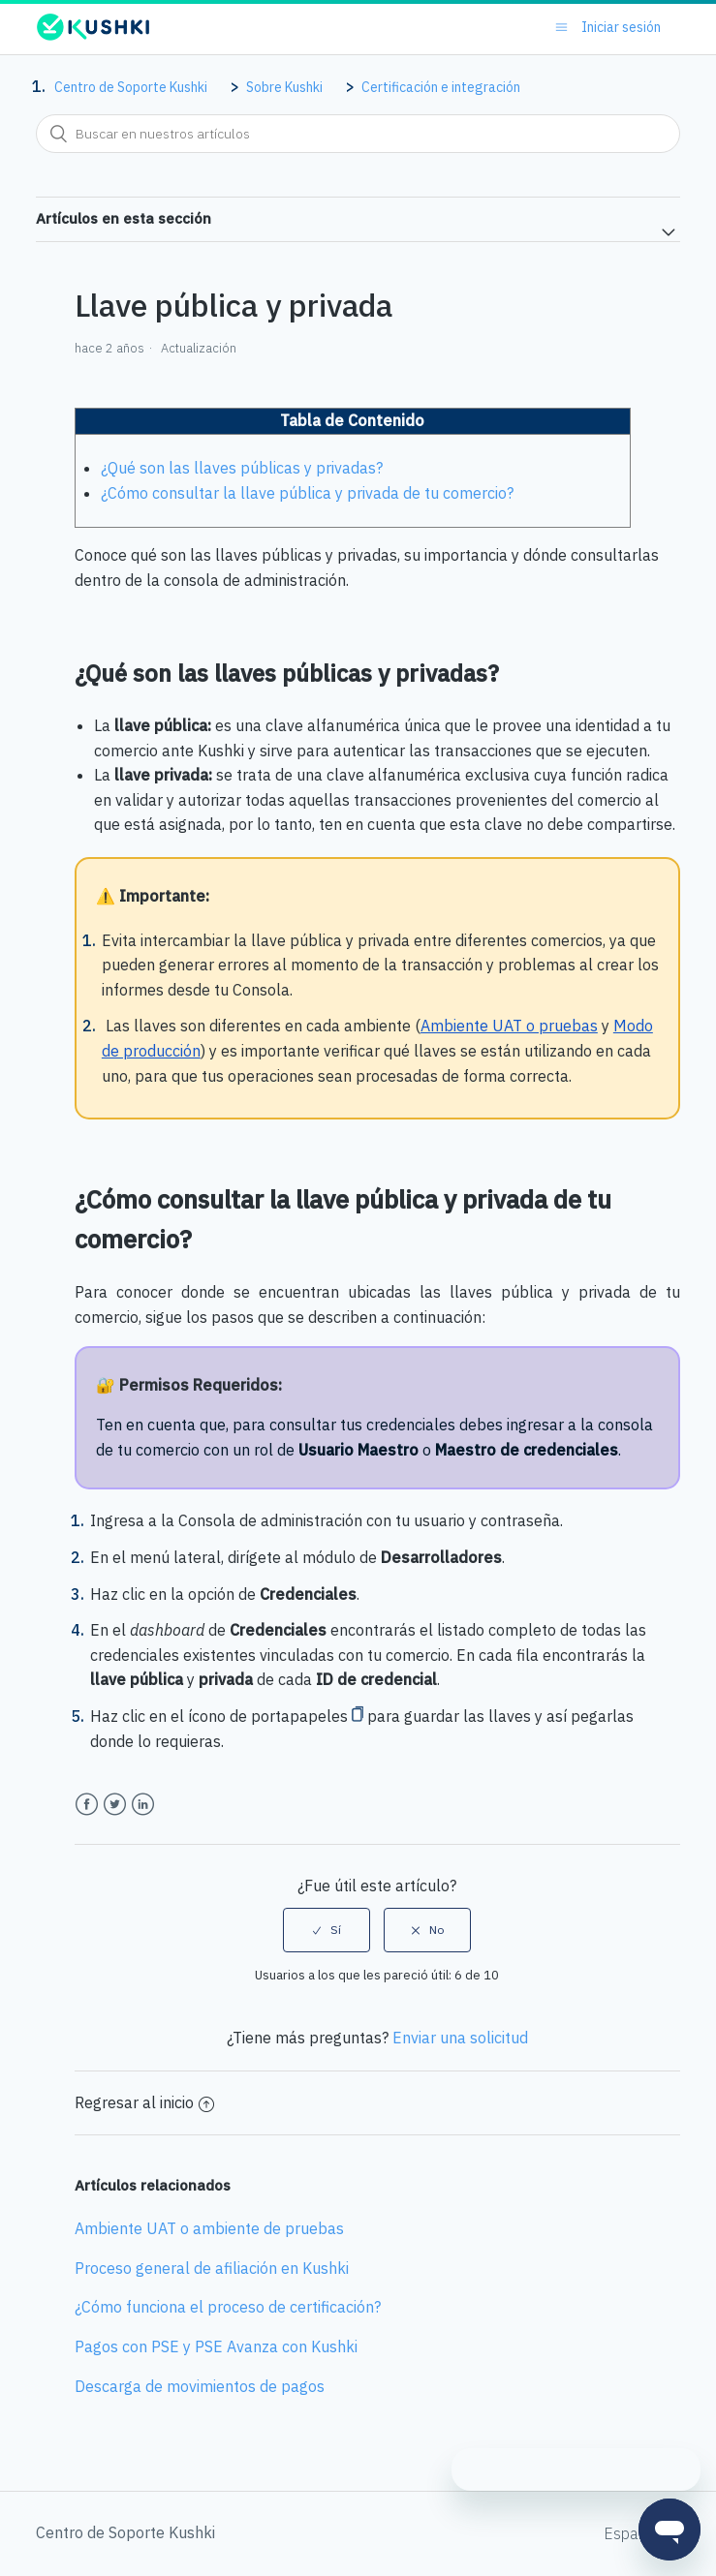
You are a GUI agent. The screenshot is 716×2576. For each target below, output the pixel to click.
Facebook (87, 1805)
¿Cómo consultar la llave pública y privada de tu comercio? (307, 493)
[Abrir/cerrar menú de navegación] (561, 27)
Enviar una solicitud (460, 2037)
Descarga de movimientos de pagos (200, 2386)
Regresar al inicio (144, 2102)
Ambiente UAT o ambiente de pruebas (209, 2228)
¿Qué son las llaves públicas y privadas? (242, 467)
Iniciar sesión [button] (621, 27)
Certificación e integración (440, 87)
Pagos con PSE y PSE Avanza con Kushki (216, 2346)
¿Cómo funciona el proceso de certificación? (228, 2306)
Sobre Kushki (284, 87)
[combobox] (358, 133)
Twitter (115, 1805)
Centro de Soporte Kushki (130, 87)
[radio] (326, 1930)
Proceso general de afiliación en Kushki (212, 2268)
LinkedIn (143, 1805)
